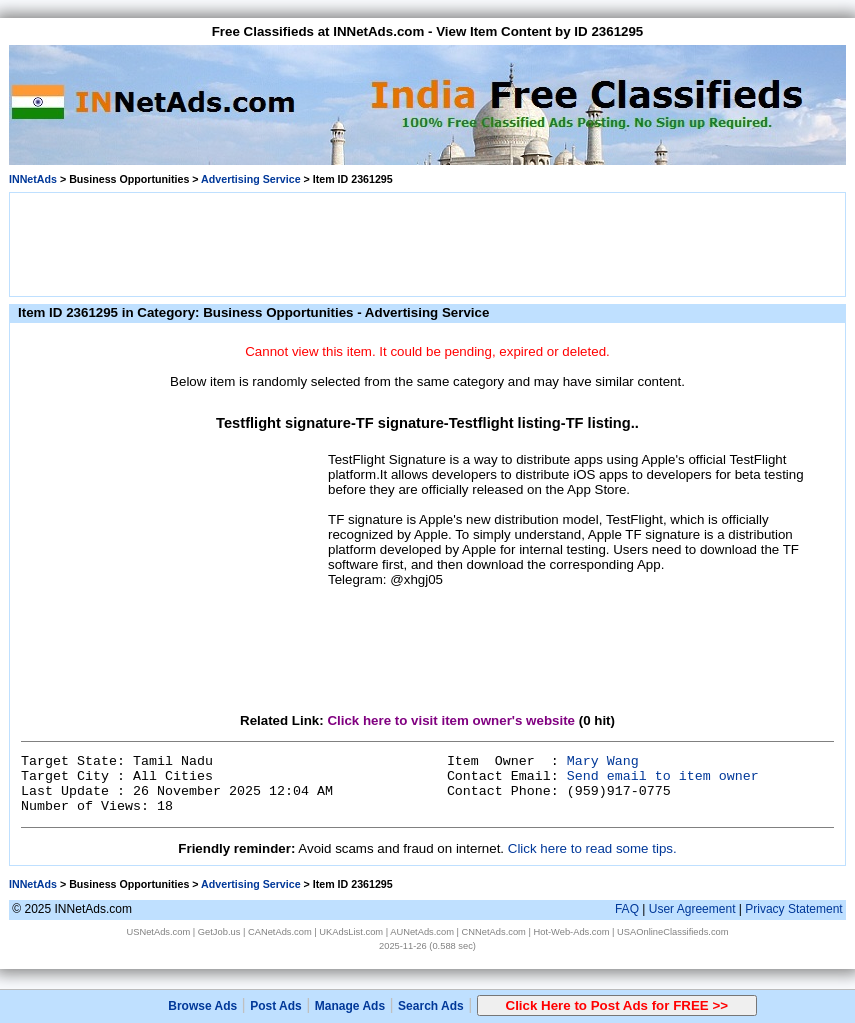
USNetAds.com (158, 932)
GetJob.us (219, 932)
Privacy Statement (793, 909)
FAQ (627, 909)
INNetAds (33, 179)
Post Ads (276, 1006)
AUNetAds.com (422, 932)
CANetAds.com (280, 932)
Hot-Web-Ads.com (571, 932)
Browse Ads (202, 1006)
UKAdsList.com (351, 932)
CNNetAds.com (494, 932)
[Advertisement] (428, 243)
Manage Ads (350, 1006)
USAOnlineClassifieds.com (672, 932)
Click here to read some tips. (592, 848)
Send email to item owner (663, 776)
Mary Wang (603, 761)
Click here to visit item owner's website (451, 720)
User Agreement (692, 909)
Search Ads (431, 1006)
